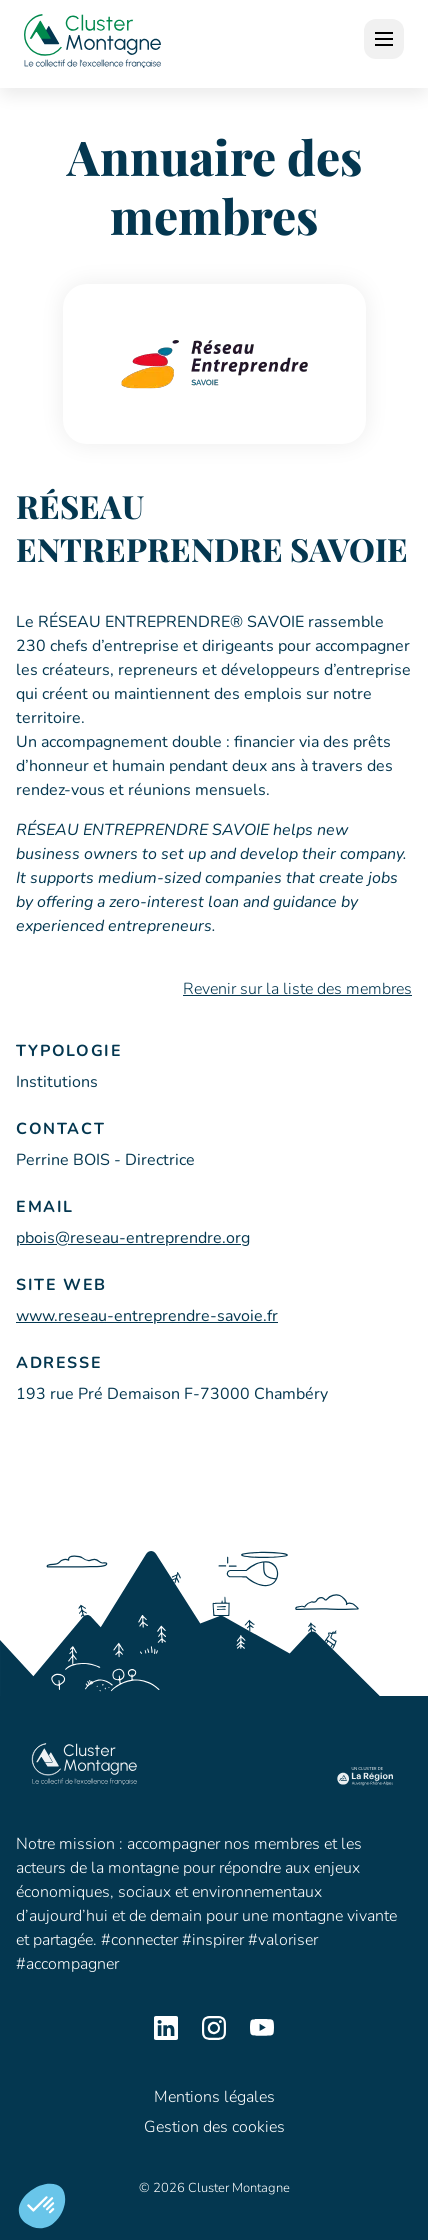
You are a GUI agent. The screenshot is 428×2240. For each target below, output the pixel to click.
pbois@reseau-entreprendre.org (133, 1238)
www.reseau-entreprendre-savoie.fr (147, 1316)
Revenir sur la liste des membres (297, 989)
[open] (384, 39)
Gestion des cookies (214, 2127)
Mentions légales (214, 2097)
